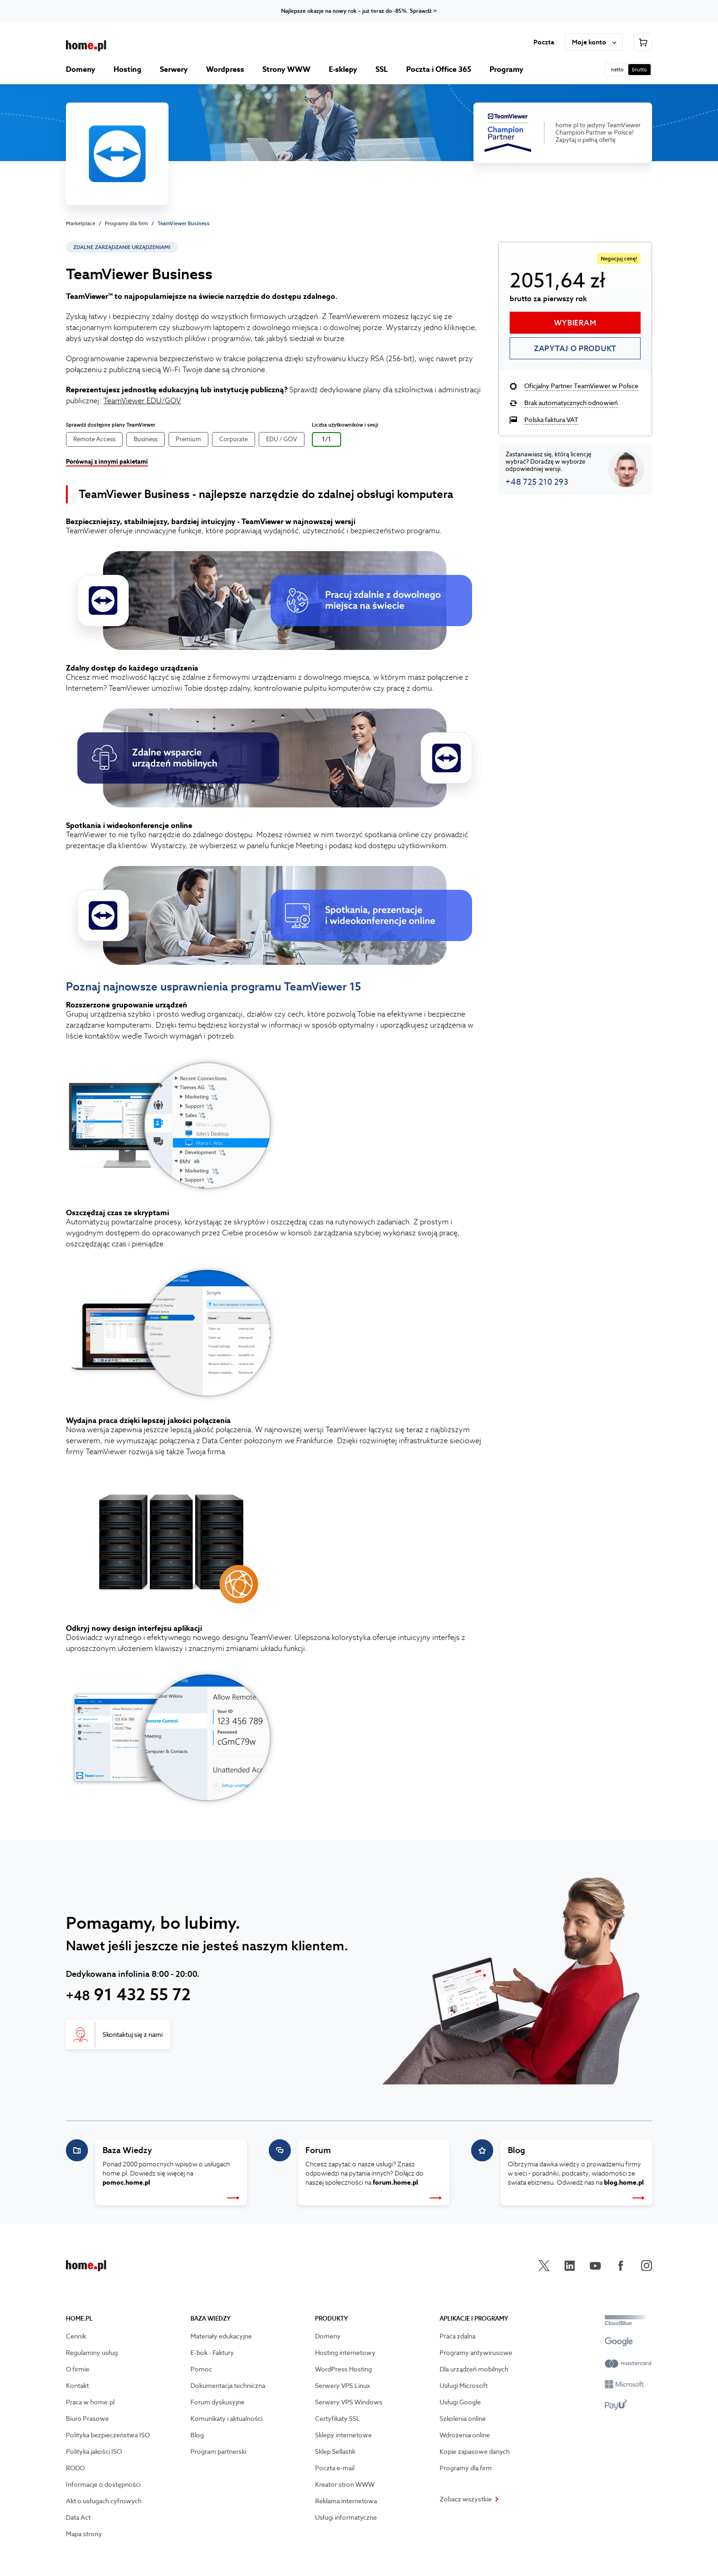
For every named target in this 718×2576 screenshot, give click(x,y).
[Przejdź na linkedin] (569, 2265)
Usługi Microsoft (464, 2385)
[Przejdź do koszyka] (643, 42)
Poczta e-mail (334, 2468)
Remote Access (94, 439)
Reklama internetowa (346, 2501)
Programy (506, 69)
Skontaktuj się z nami (133, 2034)
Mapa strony (84, 2534)
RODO (75, 2468)
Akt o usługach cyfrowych (103, 2501)
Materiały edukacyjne (221, 2336)
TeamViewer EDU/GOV (142, 401)
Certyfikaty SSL (337, 2418)
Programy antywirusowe (476, 2353)
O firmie (77, 2369)
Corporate (233, 439)
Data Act (78, 2517)
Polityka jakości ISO (94, 2451)
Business (146, 439)
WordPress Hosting (343, 2369)
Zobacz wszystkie (469, 2499)
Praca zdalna (457, 2336)
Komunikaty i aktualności (226, 2418)
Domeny (80, 69)
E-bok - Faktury (212, 2353)
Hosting (127, 69)
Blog (516, 2150)
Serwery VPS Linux (342, 2385)
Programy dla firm (126, 223)
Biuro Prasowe (87, 2418)
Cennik (76, 2336)
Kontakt (77, 2385)
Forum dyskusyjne (217, 2402)
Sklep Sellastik (335, 2451)
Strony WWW (286, 69)
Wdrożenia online (465, 2435)
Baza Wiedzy (127, 2150)
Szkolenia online (463, 2418)
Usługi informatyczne (346, 2517)
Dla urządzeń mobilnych (474, 2369)
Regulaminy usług (92, 2353)
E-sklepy (343, 69)
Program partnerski (218, 2451)
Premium (188, 439)
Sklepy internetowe (343, 2435)
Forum (318, 2150)
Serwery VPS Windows (348, 2402)
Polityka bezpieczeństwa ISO (108, 2435)
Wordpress (225, 69)
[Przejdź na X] (543, 2265)
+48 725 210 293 (537, 481)
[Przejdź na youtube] (595, 2265)
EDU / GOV (281, 439)
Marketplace (80, 223)
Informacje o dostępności (103, 2484)
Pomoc (201, 2369)
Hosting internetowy (345, 2353)
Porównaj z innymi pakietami (107, 461)
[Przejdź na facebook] (620, 2265)
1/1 (326, 439)
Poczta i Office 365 (438, 69)
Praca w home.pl (90, 2402)
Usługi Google (460, 2402)
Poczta (543, 42)
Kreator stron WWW (345, 2484)
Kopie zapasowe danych (475, 2451)
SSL (381, 69)
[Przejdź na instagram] (646, 2265)
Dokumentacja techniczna (227, 2385)
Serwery (174, 69)
